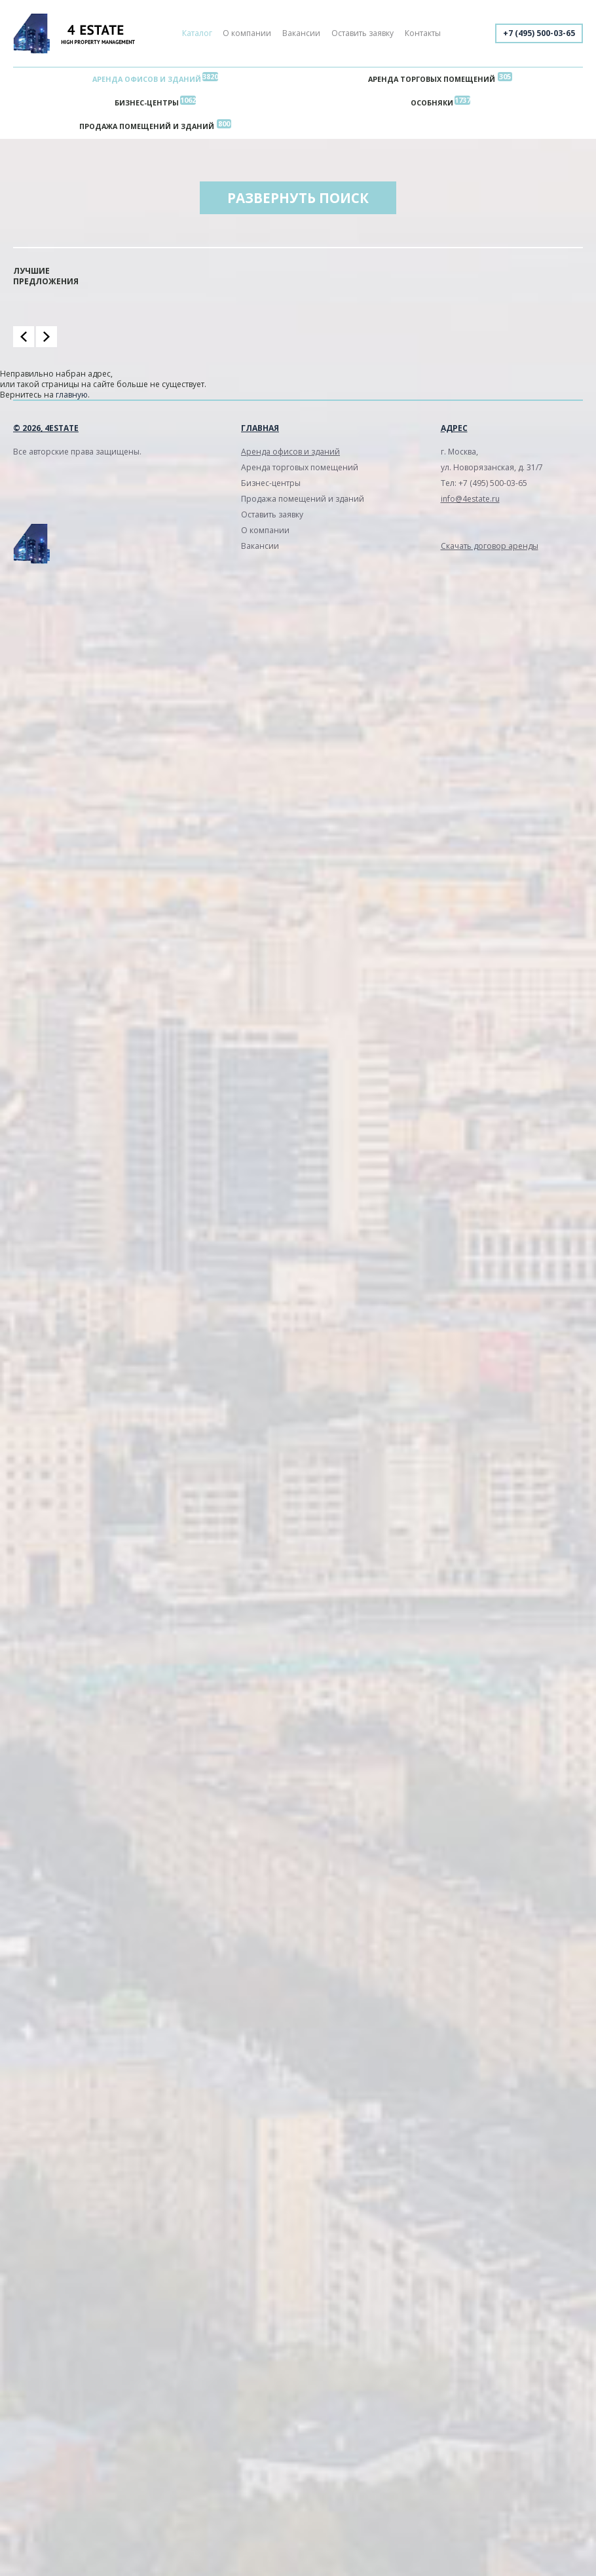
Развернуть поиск (298, 198)
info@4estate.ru (470, 498)
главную (72, 394)
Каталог (197, 33)
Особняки (432, 102)
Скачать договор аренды (489, 545)
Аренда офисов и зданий (146, 79)
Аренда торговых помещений (431, 79)
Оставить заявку (362, 33)
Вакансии (301, 33)
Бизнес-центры (147, 102)
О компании (247, 33)
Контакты (423, 33)
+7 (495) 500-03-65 (539, 33)
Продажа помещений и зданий (146, 126)
